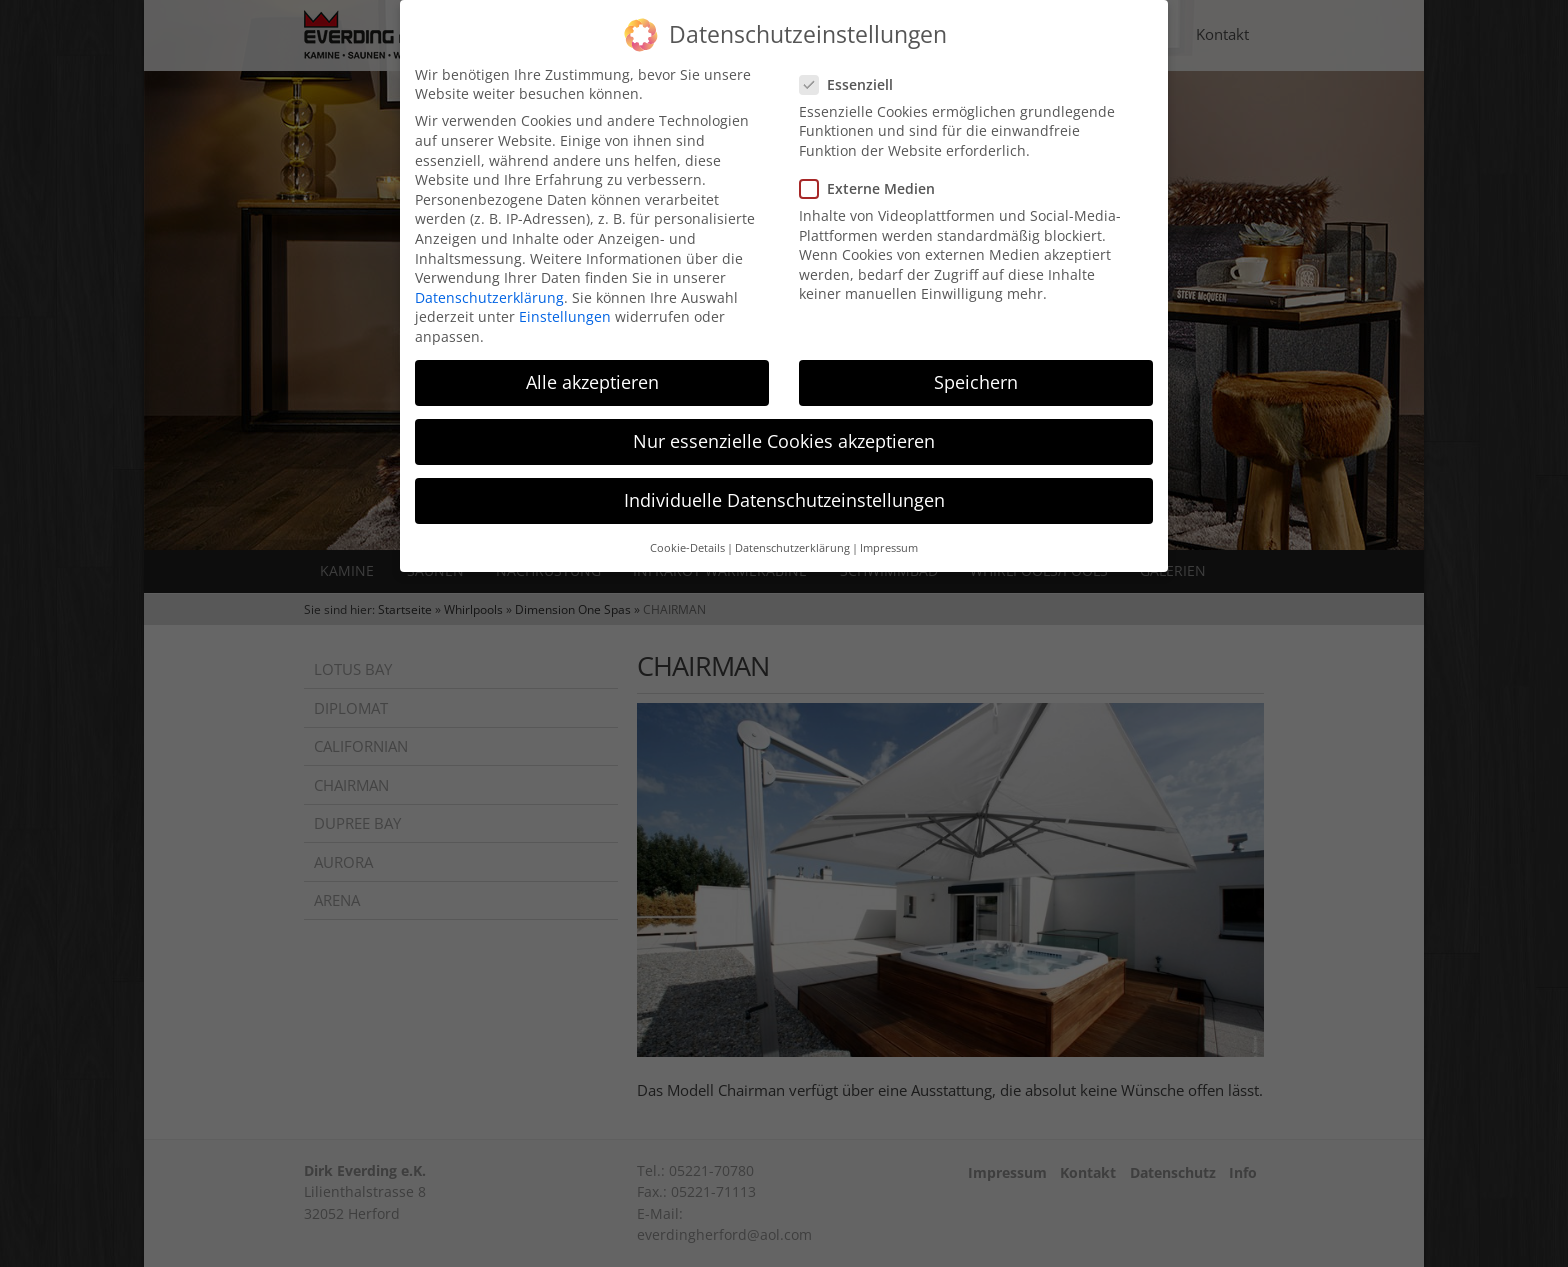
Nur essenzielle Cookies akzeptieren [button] (784, 427)
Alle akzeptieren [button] (592, 368)
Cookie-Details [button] (687, 534)
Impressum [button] (889, 534)
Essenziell (852, 70)
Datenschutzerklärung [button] (792, 534)
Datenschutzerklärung (489, 283)
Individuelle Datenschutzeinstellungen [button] (784, 486)
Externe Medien (873, 174)
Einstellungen (565, 302)
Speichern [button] (976, 368)
